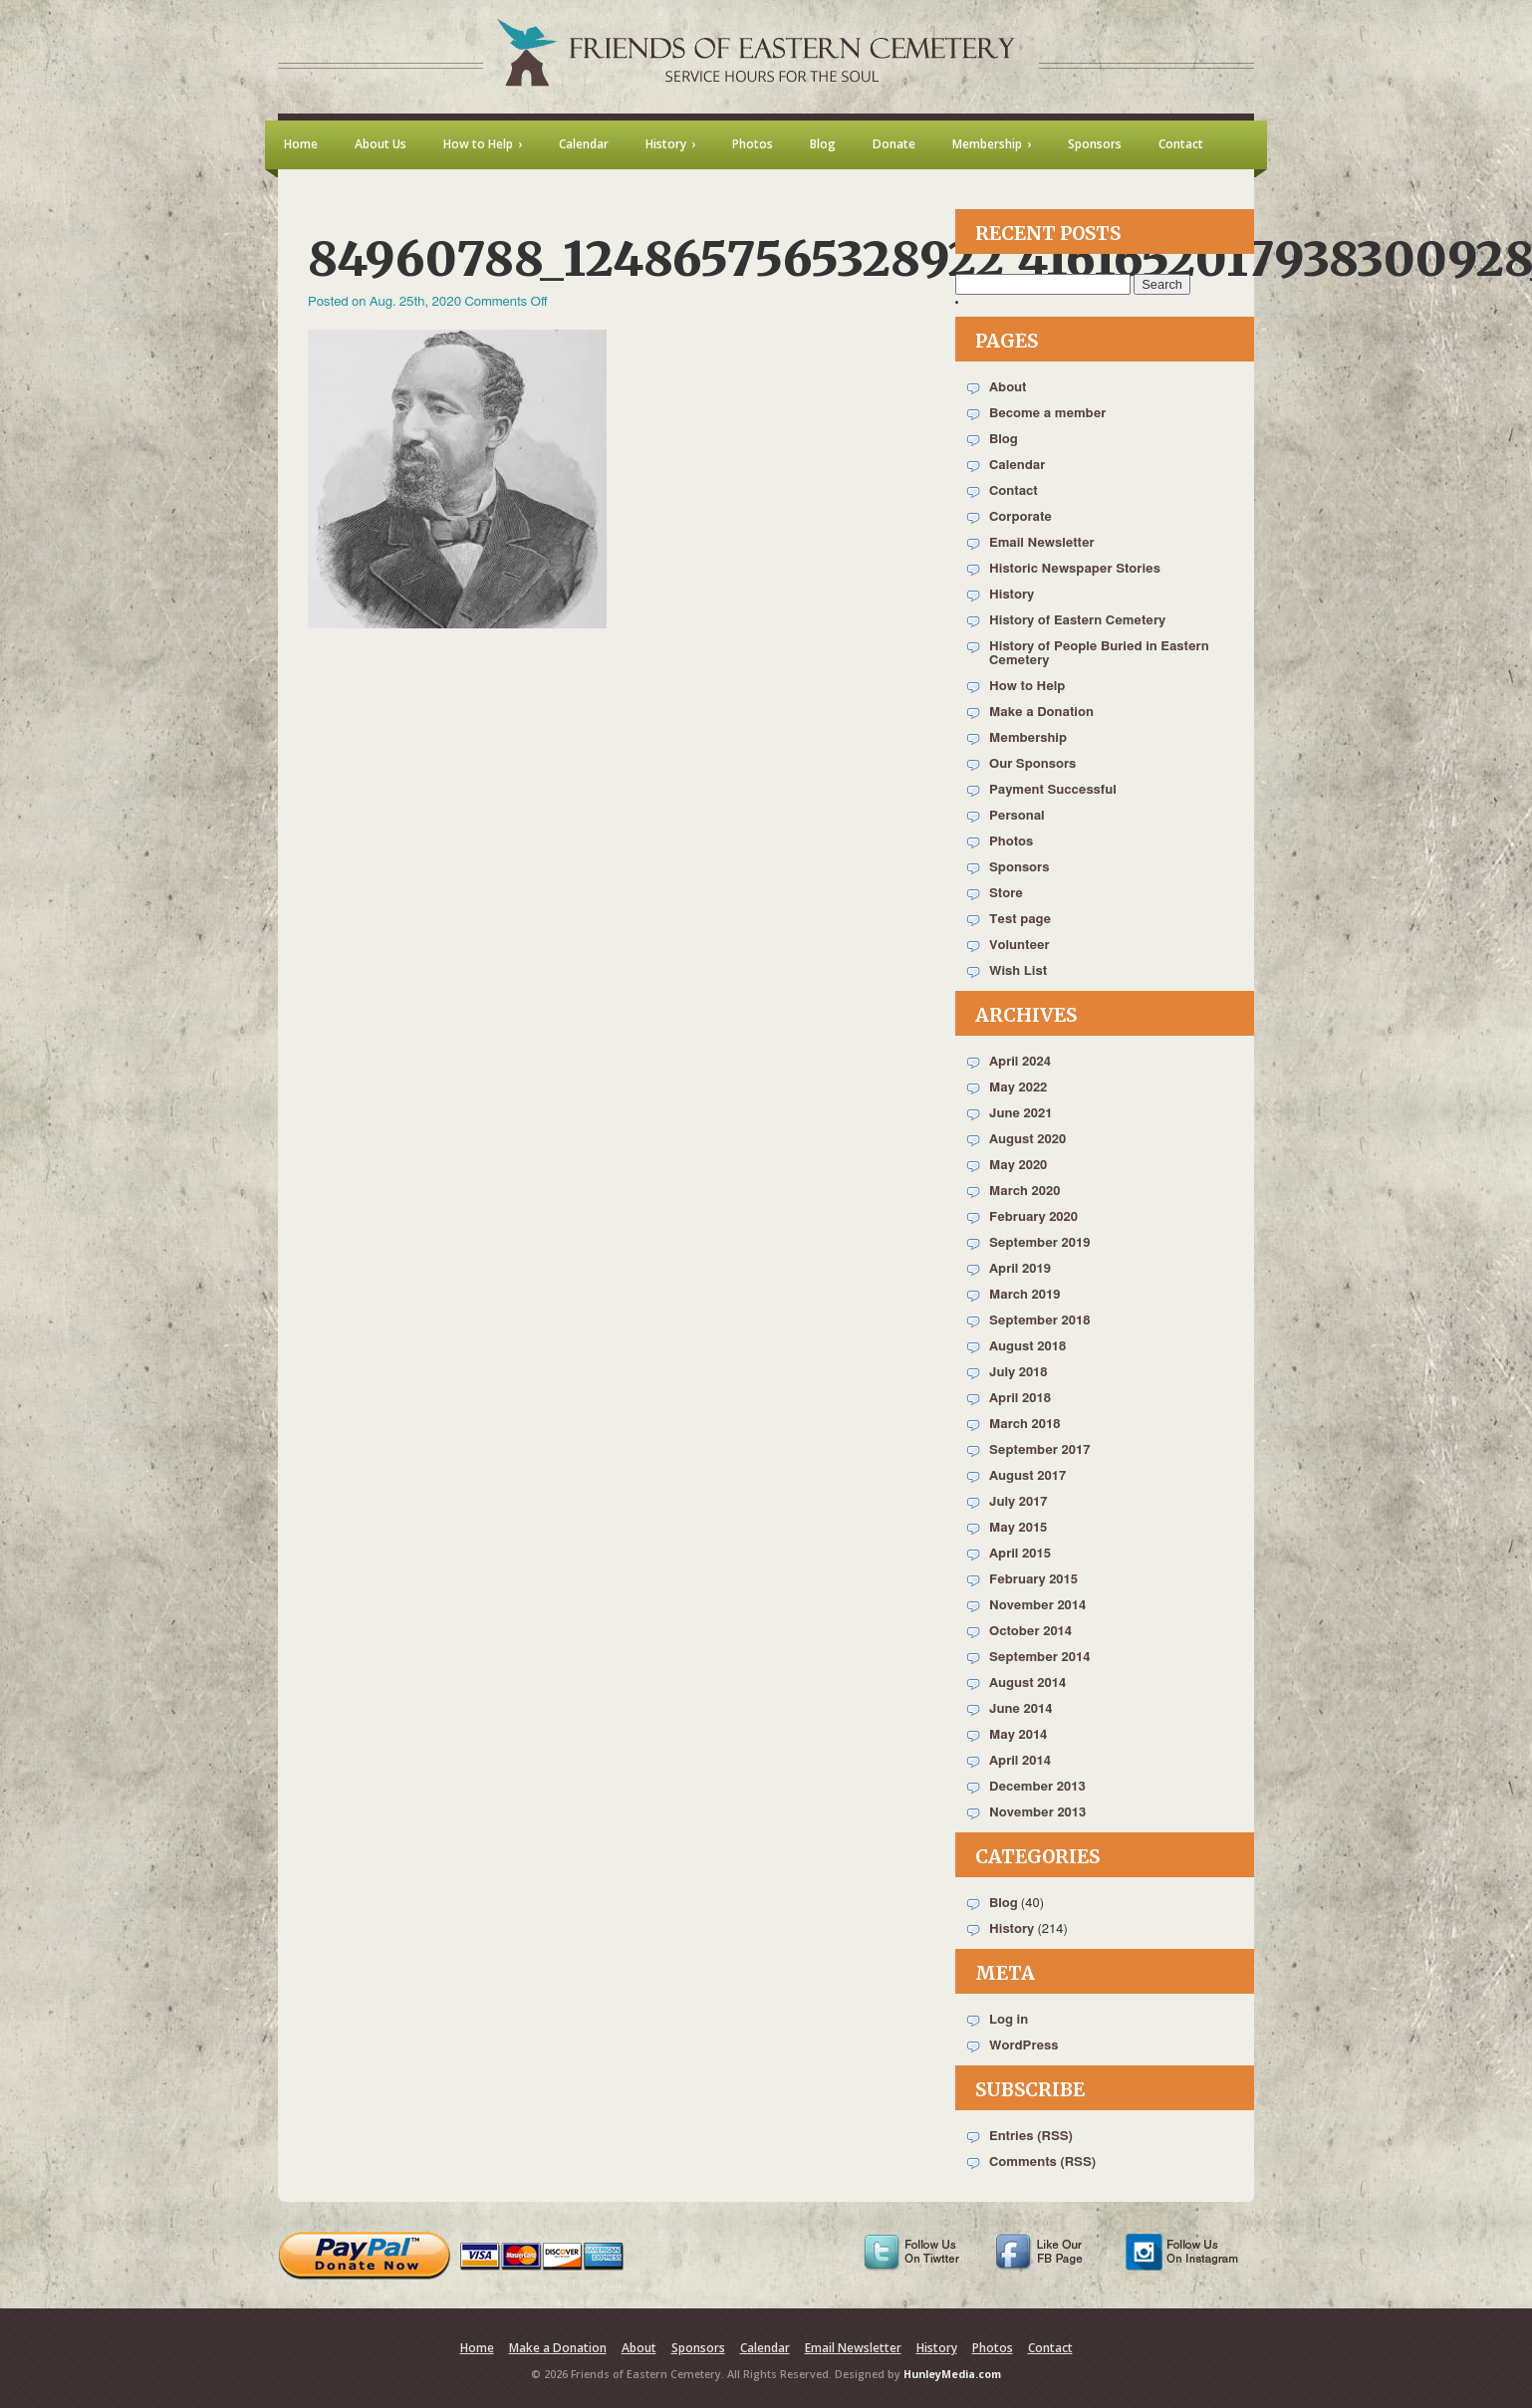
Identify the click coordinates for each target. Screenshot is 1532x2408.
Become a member (1047, 413)
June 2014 (1020, 1709)
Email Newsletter (1042, 543)
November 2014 (1037, 1605)
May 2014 (1018, 1735)
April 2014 (1020, 1761)
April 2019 (1020, 1269)
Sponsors (1019, 867)
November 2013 (1037, 1812)
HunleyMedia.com (952, 2374)
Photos (1011, 842)
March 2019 (1024, 1295)
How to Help (1027, 686)
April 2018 (1020, 1398)
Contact (1013, 491)
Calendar (1017, 465)
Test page (1020, 919)
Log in (1008, 2020)
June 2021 (1020, 1113)
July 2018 (1018, 1372)
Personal (1017, 816)
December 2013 (1037, 1787)
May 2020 (1018, 1165)
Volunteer (1019, 945)
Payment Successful (1053, 790)
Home (477, 2347)
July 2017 (1018, 1502)
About (1007, 387)
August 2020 (1027, 1139)
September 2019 (1039, 1243)
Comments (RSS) (1042, 2162)
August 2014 (1027, 1683)
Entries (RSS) (1031, 2136)
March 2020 (1024, 1191)
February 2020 (1033, 1217)
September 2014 (1039, 1657)
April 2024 (1020, 1062)
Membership (1028, 738)
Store (1006, 893)
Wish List (1018, 971)
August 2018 (1027, 1346)
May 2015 (1018, 1528)
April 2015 (1020, 1554)
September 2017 (1039, 1450)
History (1011, 595)
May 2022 (1018, 1088)
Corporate (1020, 517)
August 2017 (1027, 1476)
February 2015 (1033, 1579)
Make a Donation (1041, 712)
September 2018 (1039, 1321)
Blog (1003, 439)
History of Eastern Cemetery (1077, 620)
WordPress (1024, 2046)
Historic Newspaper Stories (1074, 569)
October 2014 (1030, 1631)
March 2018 (1024, 1424)
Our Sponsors (1032, 764)
